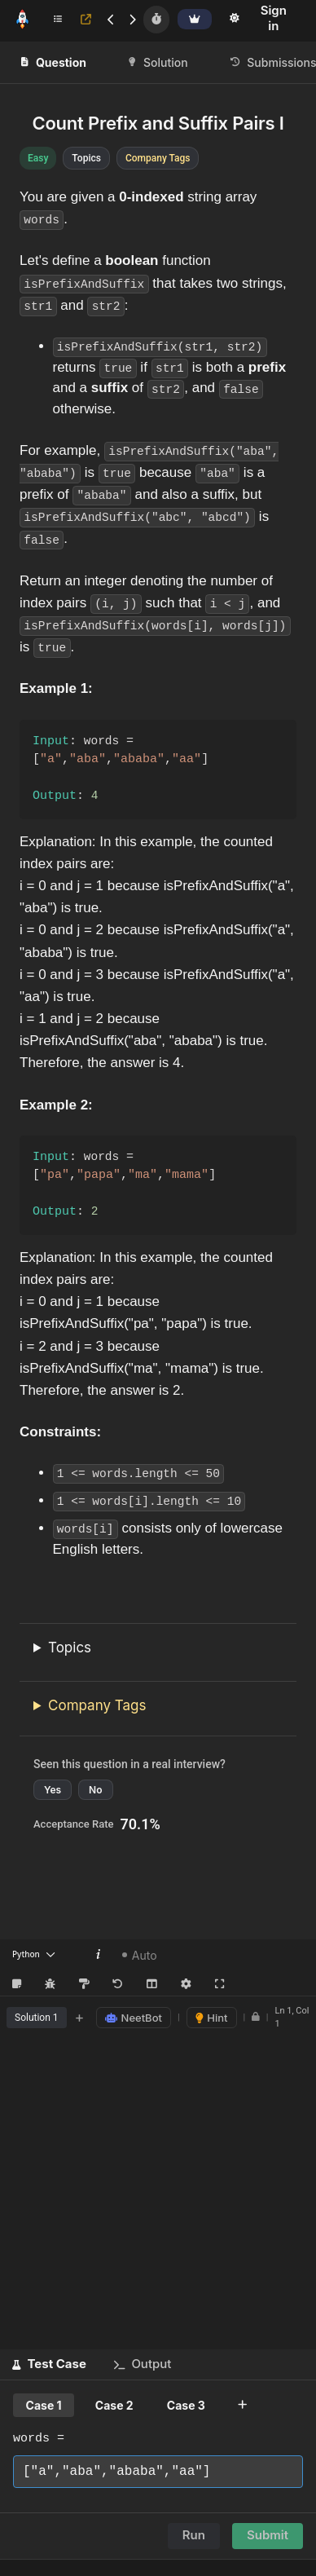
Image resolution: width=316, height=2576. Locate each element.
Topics (69, 1648)
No (95, 1790)
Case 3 (186, 2406)
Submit (267, 2535)
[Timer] (156, 19)
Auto (139, 1955)
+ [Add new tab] (80, 2018)
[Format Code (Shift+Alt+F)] (84, 1985)
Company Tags (97, 1705)
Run (193, 2535)
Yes (52, 1790)
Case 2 (114, 2406)
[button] (49, 2364)
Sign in (274, 17)
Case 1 (44, 2406)
